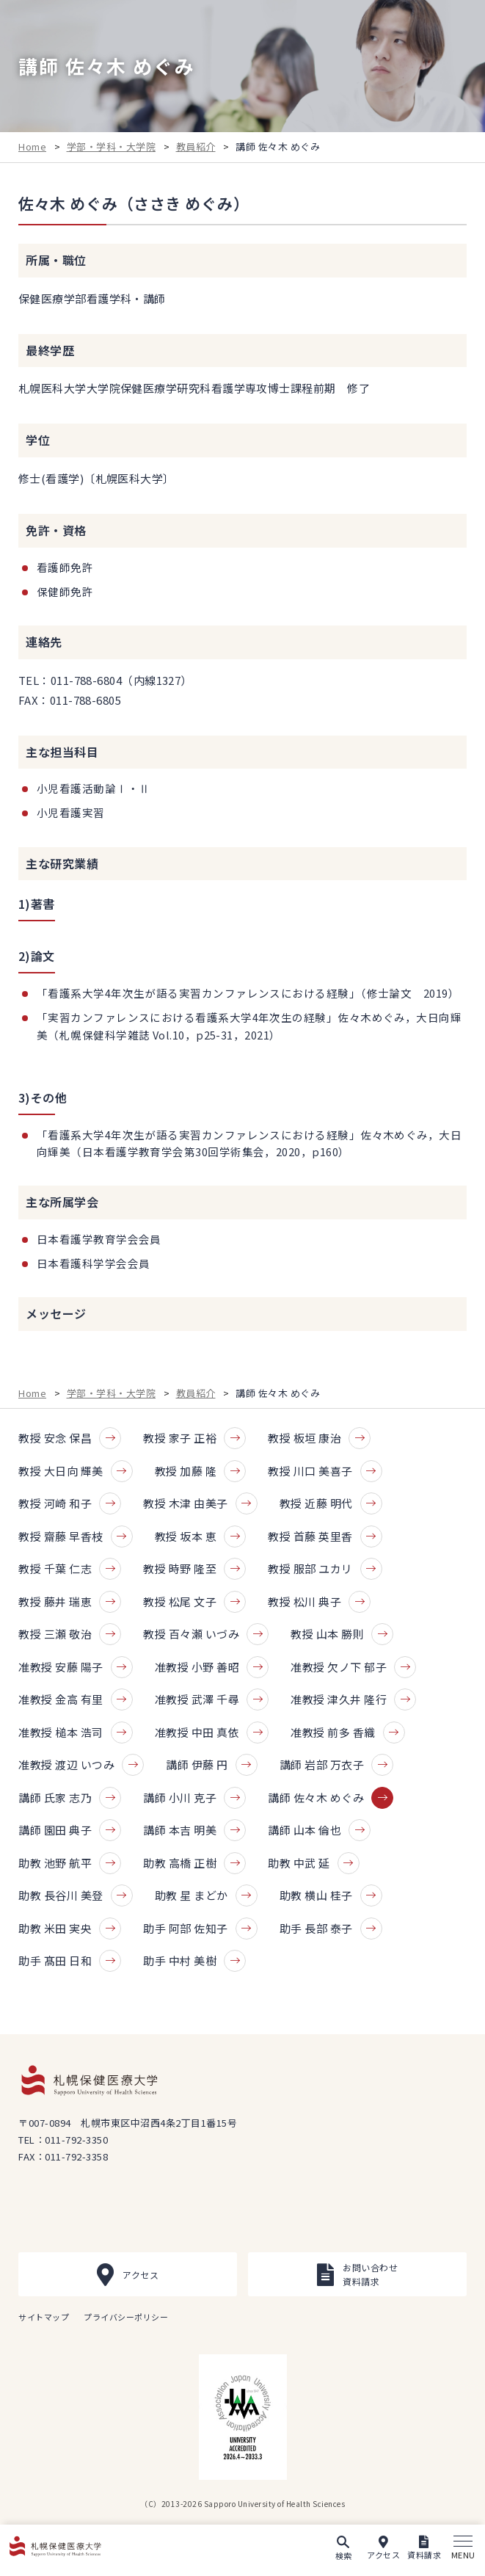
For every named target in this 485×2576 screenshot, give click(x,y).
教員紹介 (196, 146)
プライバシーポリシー (126, 2317)
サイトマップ (43, 2317)
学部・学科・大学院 (111, 146)
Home (32, 146)
